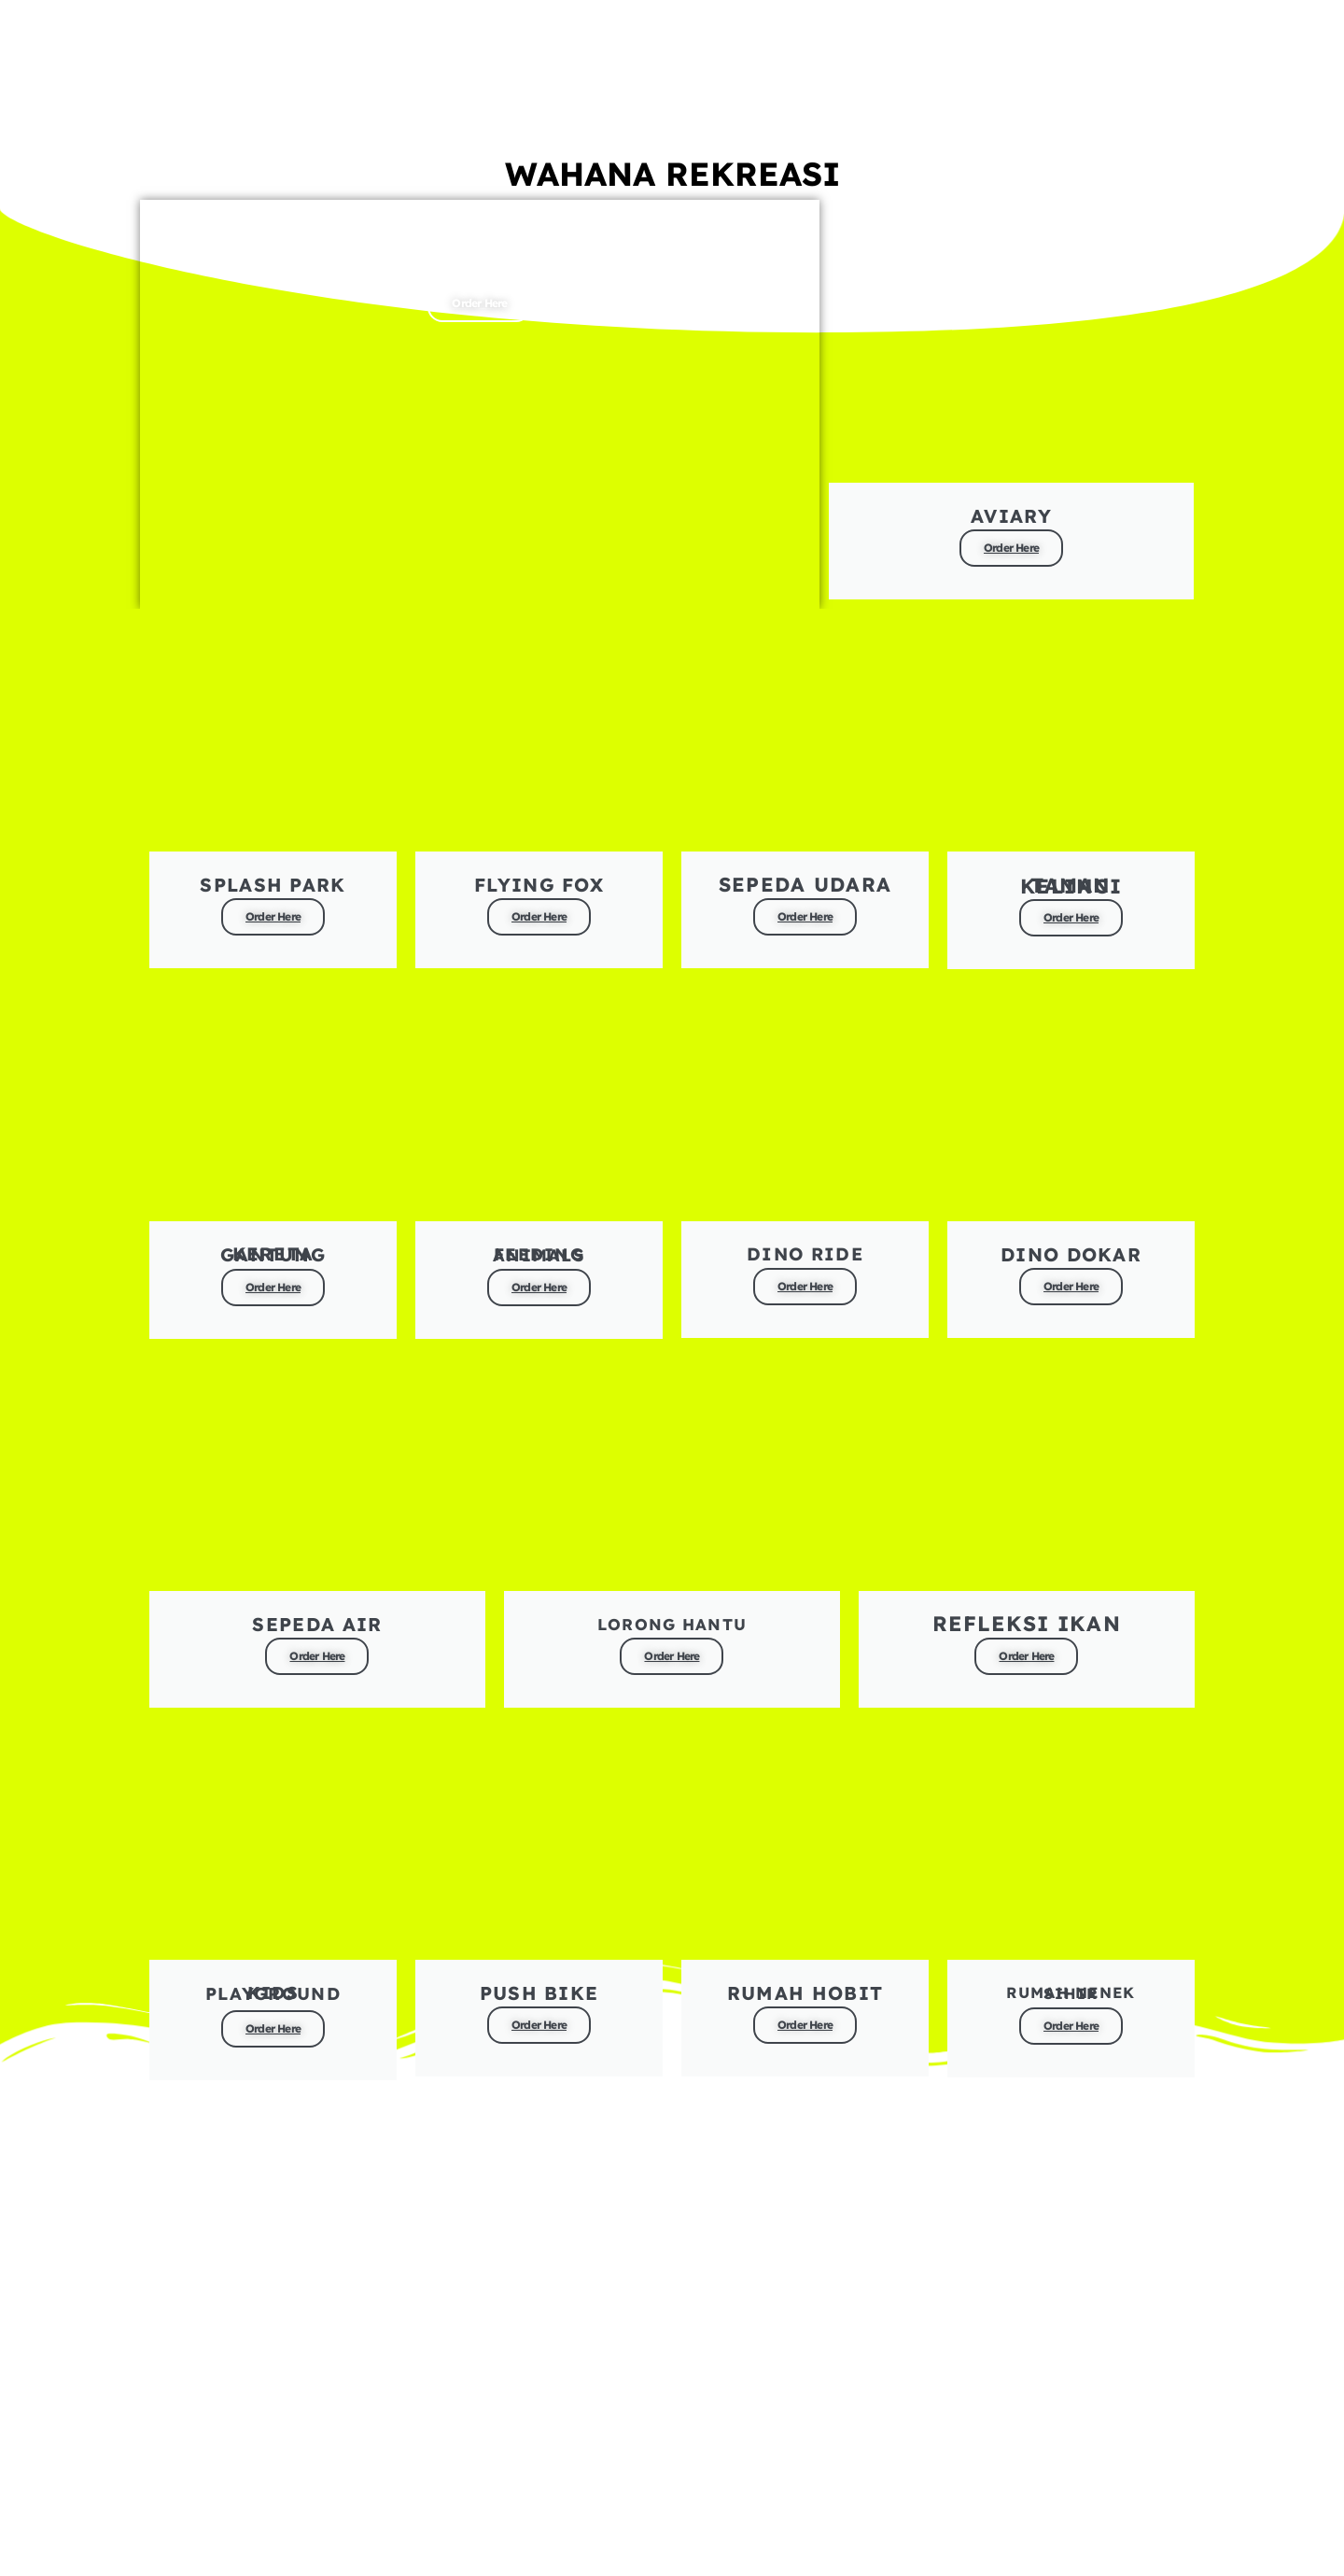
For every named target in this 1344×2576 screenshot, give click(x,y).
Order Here (479, 293)
